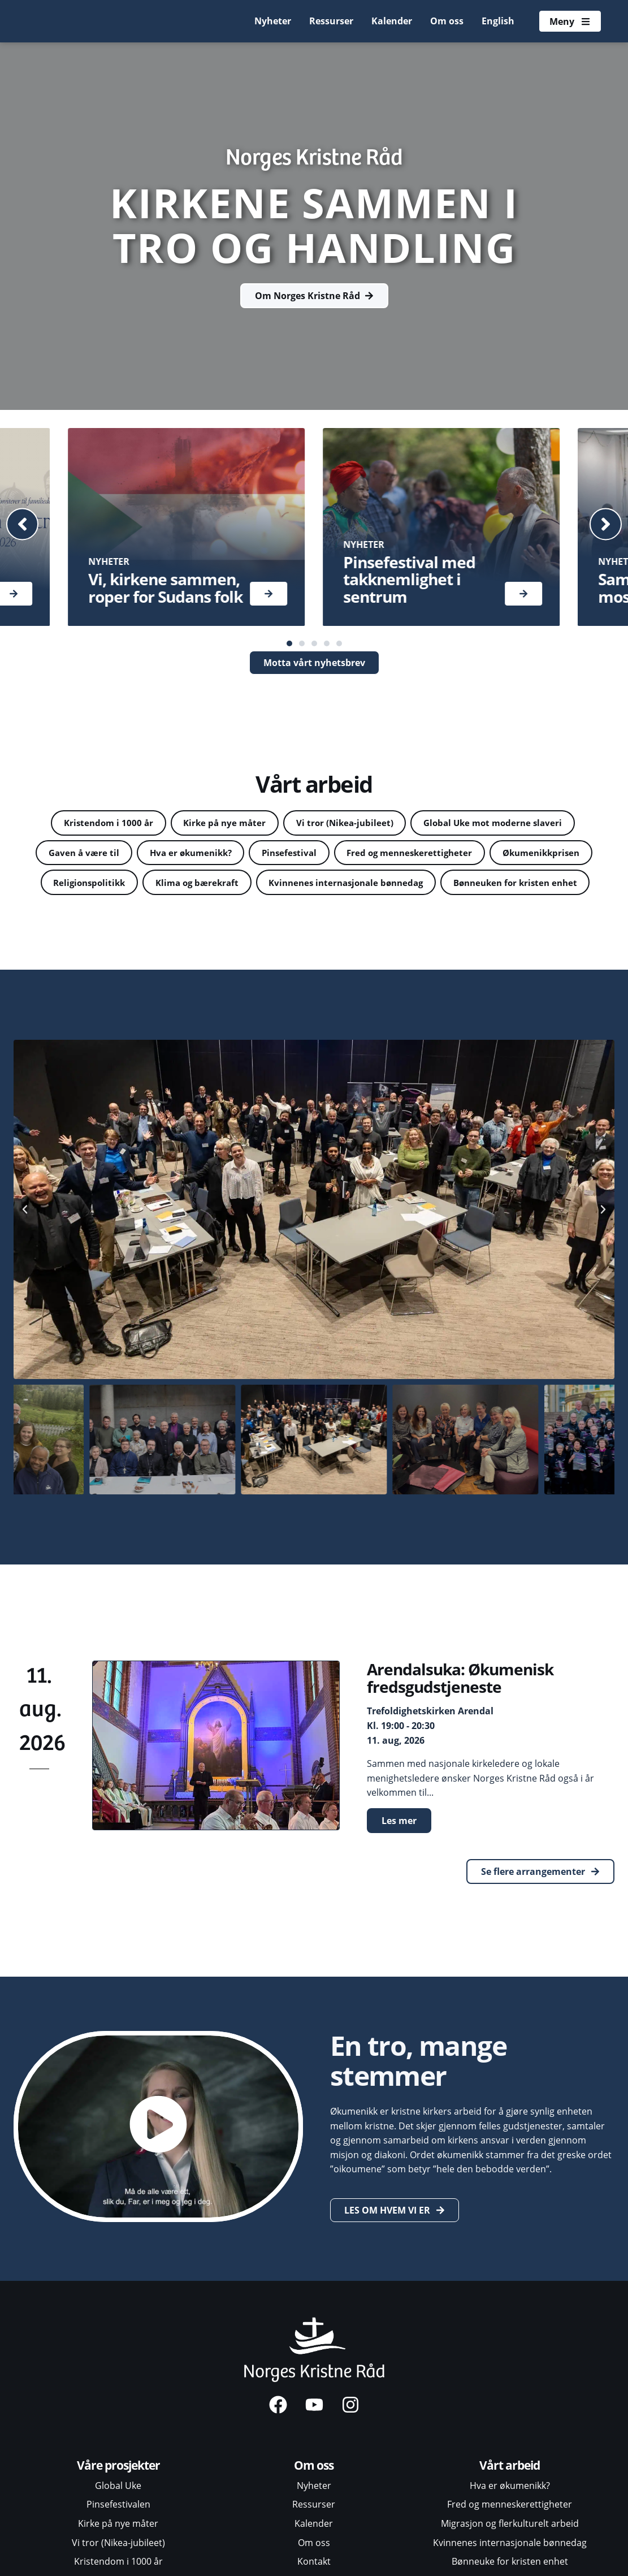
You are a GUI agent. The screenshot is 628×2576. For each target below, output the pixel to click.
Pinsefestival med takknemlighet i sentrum (409, 579)
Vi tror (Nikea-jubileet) (347, 824)
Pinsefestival (346, 855)
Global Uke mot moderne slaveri (503, 824)
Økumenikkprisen (99, 887)
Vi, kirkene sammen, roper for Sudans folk (165, 587)
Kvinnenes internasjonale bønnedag (488, 887)
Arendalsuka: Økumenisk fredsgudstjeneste (460, 1715)
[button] (28, 524)
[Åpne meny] (568, 21)
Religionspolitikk (212, 887)
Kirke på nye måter (220, 824)
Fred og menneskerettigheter (474, 855)
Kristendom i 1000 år (96, 824)
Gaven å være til (125, 855)
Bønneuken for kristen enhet (315, 919)
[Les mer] (268, 594)
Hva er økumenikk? (239, 855)
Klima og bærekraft (328, 887)
